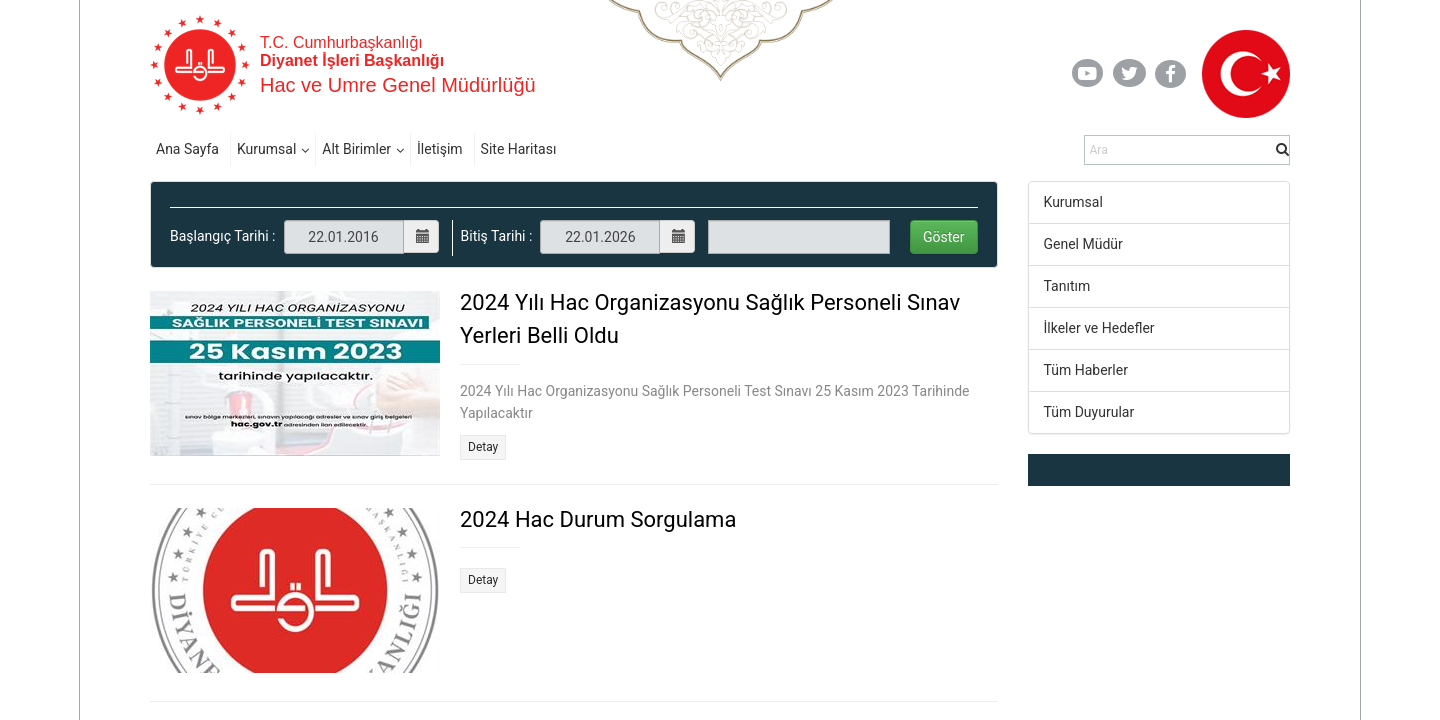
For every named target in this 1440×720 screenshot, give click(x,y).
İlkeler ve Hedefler (1099, 328)
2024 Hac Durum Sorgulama (598, 519)
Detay (483, 447)
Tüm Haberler (1086, 370)
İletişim (440, 149)
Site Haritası (519, 149)
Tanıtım (1067, 286)
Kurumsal (266, 149)
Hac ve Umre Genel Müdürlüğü (398, 85)
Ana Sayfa (187, 149)
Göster (944, 237)
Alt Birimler (356, 149)
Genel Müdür (1083, 244)
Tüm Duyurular (1089, 412)
